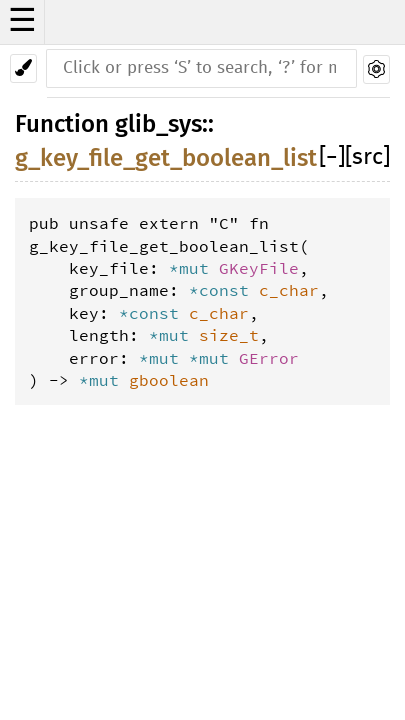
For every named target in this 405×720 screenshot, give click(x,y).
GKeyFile (259, 268)
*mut (194, 268)
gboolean (169, 380)
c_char (289, 290)
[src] (367, 157)
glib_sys (158, 124)
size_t (229, 335)
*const (224, 290)
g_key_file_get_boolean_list (166, 158)
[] (332, 157)
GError (269, 358)
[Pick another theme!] (23, 68)
